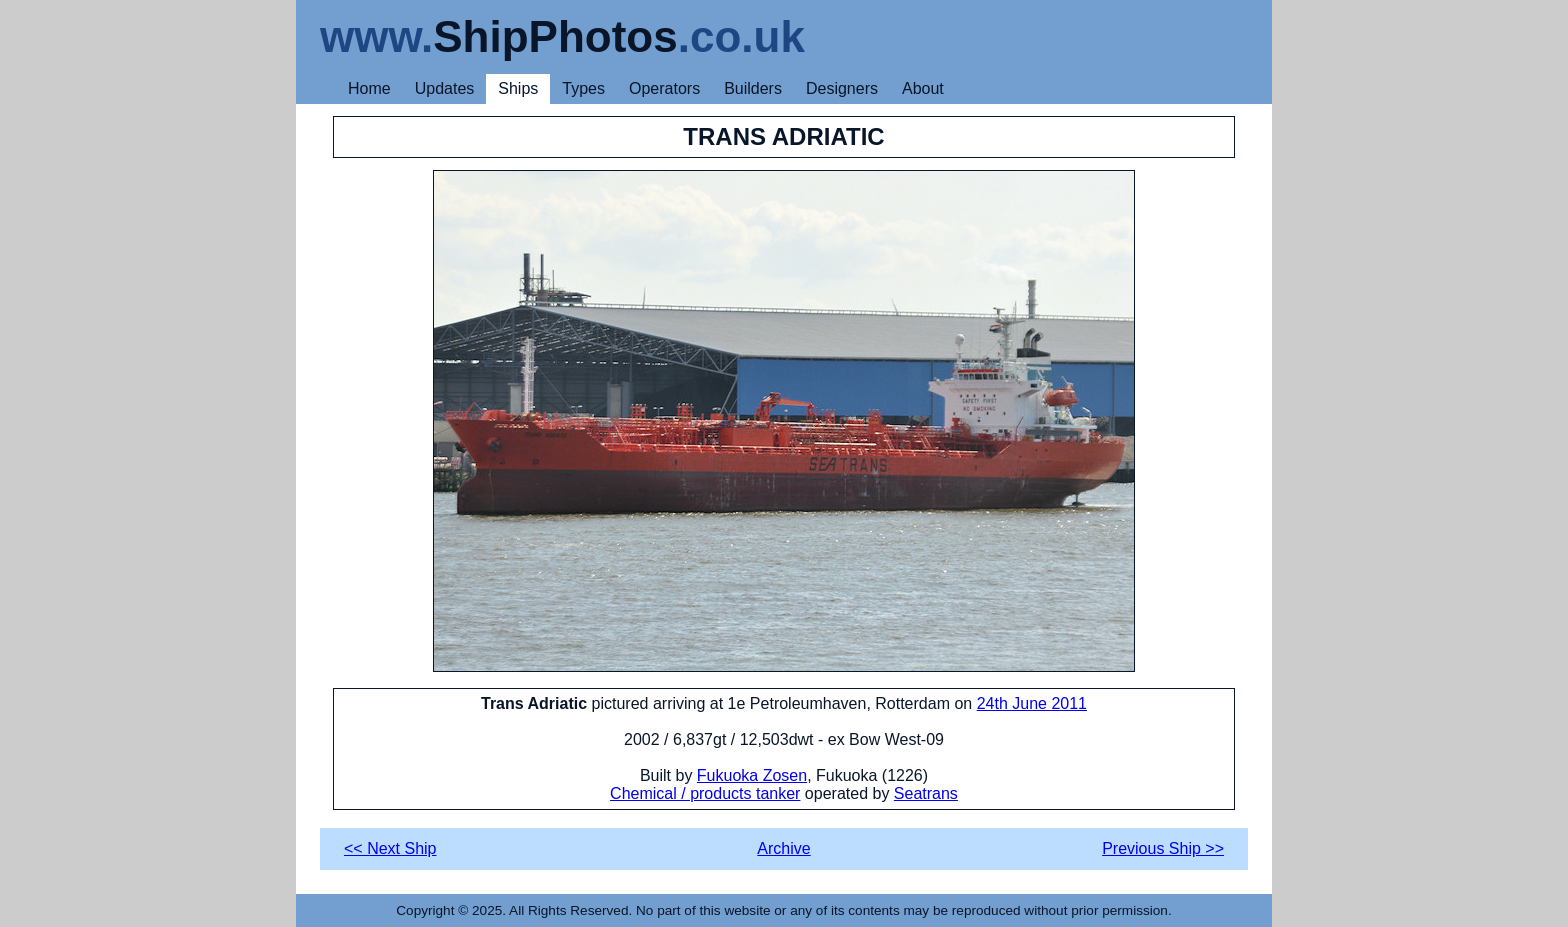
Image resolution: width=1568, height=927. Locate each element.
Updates (445, 88)
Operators (664, 88)
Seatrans (926, 793)
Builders (753, 88)
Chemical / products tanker (705, 793)
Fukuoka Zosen (752, 775)
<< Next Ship (390, 848)
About (923, 88)
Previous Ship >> (1163, 848)
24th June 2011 (1032, 703)
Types (583, 88)
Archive (783, 848)
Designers (842, 88)
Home (369, 88)
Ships (518, 88)
